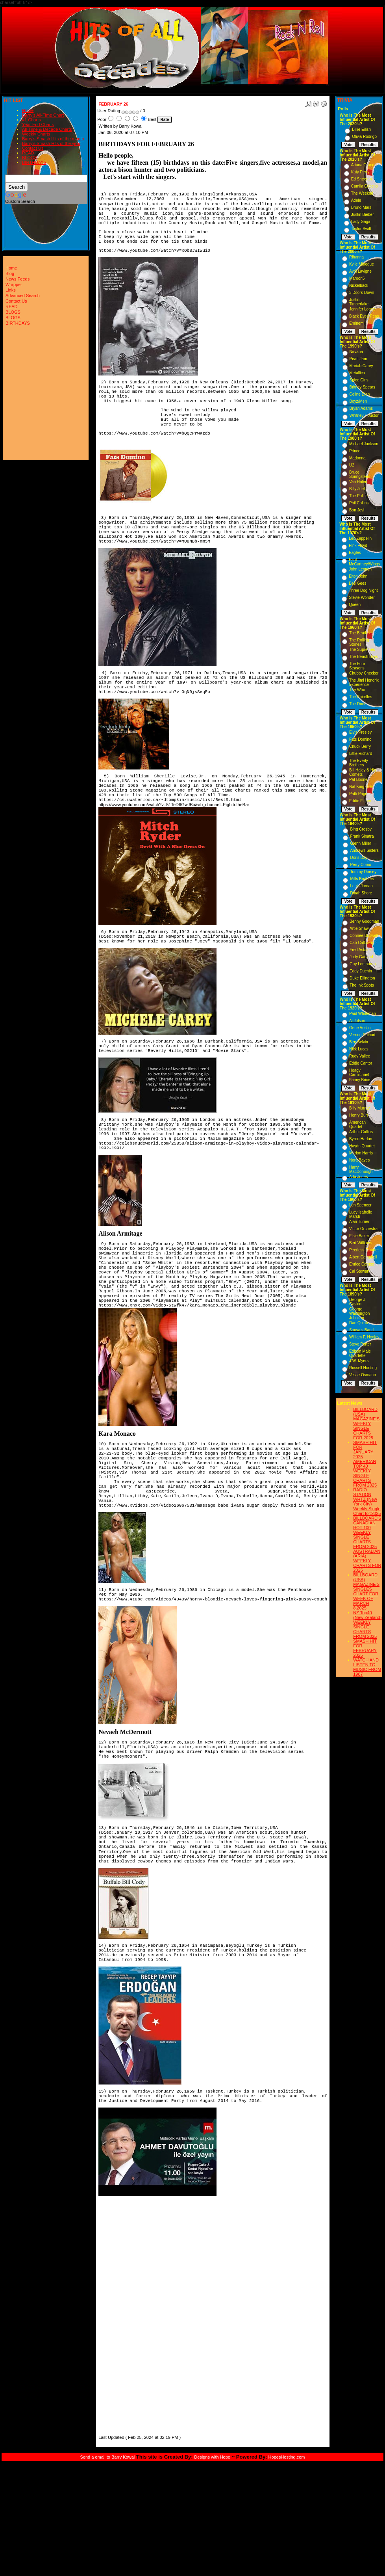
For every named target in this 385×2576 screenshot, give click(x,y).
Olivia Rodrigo (364, 136)
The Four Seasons (357, 666)
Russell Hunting (363, 1368)
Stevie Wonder (361, 597)
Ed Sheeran (361, 179)
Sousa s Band (361, 1330)
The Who (357, 690)
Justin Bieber (362, 214)
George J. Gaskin (357, 1301)
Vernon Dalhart (362, 1035)
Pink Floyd (358, 545)
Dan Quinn (358, 1323)
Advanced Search (23, 295)
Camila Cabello (364, 186)
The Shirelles (360, 697)
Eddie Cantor (360, 1063)
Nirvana (356, 351)
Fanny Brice (359, 1080)
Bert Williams (360, 1243)
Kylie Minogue (361, 264)
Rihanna (356, 257)
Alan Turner (359, 1221)
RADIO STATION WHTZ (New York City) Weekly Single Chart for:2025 (367, 1501)
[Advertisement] (122, 2315)
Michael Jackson (363, 444)
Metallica (357, 373)
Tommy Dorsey (363, 872)
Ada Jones (358, 1177)
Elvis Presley (360, 732)
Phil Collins (358, 503)
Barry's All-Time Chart (43, 115)
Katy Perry (360, 172)
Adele (356, 200)
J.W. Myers (358, 1361)
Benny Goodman (364, 921)
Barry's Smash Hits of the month (53, 138)
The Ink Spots (362, 985)
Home (27, 110)
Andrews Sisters (364, 850)
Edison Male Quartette (360, 1353)
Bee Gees (357, 583)
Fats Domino (360, 739)
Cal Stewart (359, 1271)
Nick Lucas (358, 1049)
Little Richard (360, 753)
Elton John (358, 576)
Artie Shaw (359, 928)
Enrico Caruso (361, 1264)
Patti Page (358, 794)
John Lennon (360, 569)
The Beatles (359, 633)
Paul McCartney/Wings (364, 562)
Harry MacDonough (360, 1169)
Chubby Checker (363, 673)
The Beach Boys (363, 656)
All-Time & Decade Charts (47, 129)
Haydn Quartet (362, 1146)
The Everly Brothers (358, 762)
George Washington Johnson (359, 1313)
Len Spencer (360, 1205)
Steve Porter (360, 1344)
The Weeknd (362, 193)
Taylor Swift (361, 229)
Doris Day (358, 857)
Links (11, 290)
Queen (355, 604)
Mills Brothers (362, 879)
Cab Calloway (362, 942)
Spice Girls (359, 380)
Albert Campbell (363, 1257)
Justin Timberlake (358, 301)
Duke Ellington (362, 978)
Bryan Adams (361, 408)
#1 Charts (31, 119)
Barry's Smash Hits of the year (51, 143)
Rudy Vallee (359, 1056)
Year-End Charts (38, 124)
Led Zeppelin (360, 538)
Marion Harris (361, 1153)
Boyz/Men (358, 401)
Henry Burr (358, 1115)
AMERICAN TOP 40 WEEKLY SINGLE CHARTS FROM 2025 (365, 1473)
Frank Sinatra (362, 836)
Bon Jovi (356, 510)
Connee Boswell (364, 935)
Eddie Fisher (360, 801)
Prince (354, 451)
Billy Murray (359, 1108)
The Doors (358, 704)
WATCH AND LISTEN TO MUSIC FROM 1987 (367, 1667)
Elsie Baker (359, 1236)
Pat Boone (358, 779)
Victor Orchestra (363, 1229)
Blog (10, 273)
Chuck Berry (360, 746)
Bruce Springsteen (359, 474)
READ (28, 153)
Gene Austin (359, 1028)
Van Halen (358, 482)
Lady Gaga (360, 221)
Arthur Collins (361, 1132)
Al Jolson (357, 1021)
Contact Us (32, 148)
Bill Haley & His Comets (362, 772)
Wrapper (14, 284)
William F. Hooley (364, 1337)
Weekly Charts (36, 134)
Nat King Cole (361, 786)
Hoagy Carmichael (359, 1072)
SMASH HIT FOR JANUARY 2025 (365, 1449)
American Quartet (357, 1124)
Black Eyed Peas (364, 316)
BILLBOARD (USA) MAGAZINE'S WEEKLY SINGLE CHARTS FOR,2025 (366, 1423)
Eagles (355, 552)
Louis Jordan (361, 886)
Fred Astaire (360, 950)
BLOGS (29, 157)
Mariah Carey (361, 366)
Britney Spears (363, 387)
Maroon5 (357, 278)
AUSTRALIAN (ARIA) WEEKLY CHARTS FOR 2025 (367, 1560)
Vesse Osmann (362, 1375)
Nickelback (358, 285)
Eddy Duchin (361, 971)
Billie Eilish (361, 129)
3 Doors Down (361, 292)
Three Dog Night (363, 590)
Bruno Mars (361, 207)
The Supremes (362, 649)
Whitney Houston (364, 415)
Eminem (356, 323)
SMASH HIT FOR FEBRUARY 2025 (365, 1648)
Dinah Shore (361, 893)
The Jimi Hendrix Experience (364, 682)
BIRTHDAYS (34, 162)
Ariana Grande (364, 165)
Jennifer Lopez (362, 309)
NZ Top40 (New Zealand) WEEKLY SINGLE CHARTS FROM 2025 (367, 1624)
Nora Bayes (359, 1160)
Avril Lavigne (360, 271)
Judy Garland (361, 957)
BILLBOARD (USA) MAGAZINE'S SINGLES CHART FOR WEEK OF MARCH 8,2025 (366, 1591)
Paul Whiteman (362, 1013)
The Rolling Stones (359, 642)
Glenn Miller (360, 843)
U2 (351, 465)
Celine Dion (360, 394)
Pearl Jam (358, 359)
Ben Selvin (358, 1042)
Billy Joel (357, 489)
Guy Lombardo (363, 964)
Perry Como (360, 864)
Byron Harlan (360, 1139)
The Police (358, 496)
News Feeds (18, 279)
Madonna (357, 458)
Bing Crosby (360, 829)
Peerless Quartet (364, 1250)
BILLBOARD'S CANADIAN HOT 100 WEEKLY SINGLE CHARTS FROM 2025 (367, 1532)
